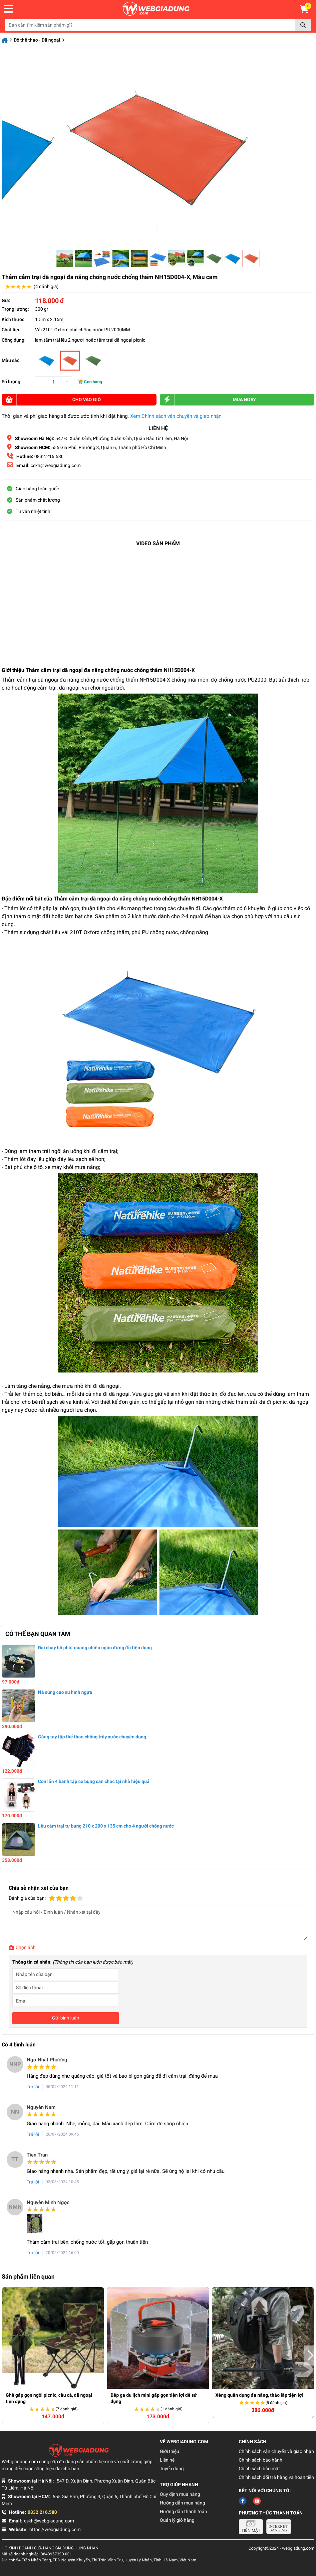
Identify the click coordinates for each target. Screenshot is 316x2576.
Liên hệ (167, 2460)
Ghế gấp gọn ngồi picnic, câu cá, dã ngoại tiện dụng (49, 2398)
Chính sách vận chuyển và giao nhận (276, 2451)
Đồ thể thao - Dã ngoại (37, 40)
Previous (6, 2355)
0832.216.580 (48, 456)
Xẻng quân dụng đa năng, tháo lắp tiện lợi (259, 2395)
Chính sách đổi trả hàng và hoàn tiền (276, 2477)
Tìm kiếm (303, 25)
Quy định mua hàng (180, 2494)
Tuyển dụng (172, 2468)
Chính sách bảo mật (259, 2468)
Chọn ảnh (26, 1947)
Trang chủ (5, 40)
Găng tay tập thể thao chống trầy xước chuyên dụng (92, 1736)
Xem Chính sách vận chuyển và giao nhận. (176, 416)
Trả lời (33, 2086)
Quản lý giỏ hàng (177, 2520)
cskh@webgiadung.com (49, 2520)
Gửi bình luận (65, 2017)
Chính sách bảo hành (260, 2460)
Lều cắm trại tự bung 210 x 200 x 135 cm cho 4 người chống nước (106, 1826)
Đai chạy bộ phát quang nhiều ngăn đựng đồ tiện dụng (95, 1647)
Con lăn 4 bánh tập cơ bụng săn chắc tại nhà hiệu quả (94, 1781)
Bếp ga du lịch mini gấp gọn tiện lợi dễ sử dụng (154, 2398)
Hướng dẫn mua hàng (182, 2502)
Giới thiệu (169, 2451)
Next (310, 2355)
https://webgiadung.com (55, 2529)
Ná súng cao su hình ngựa (65, 1692)
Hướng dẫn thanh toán (183, 2511)
